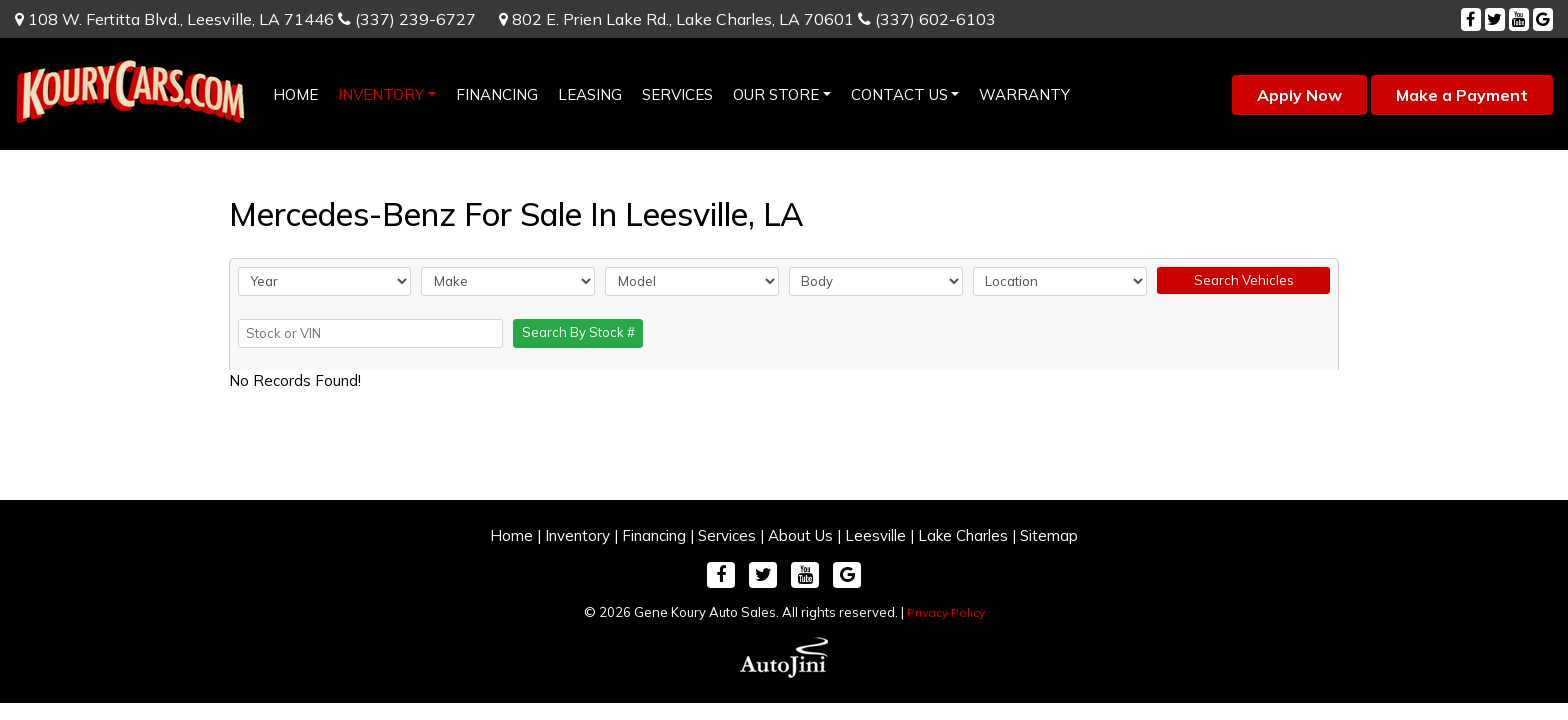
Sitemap (1049, 535)
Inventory (577, 535)
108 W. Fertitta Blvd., (174, 19)
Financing (654, 535)
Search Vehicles (1244, 280)
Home (511, 535)
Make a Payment (1462, 95)
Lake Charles (963, 535)
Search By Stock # (578, 332)
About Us (800, 535)
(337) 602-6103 (927, 19)
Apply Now (1299, 95)
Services (727, 535)
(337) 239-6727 (407, 19)
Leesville (875, 535)
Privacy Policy (946, 612)
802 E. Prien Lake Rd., (676, 19)
